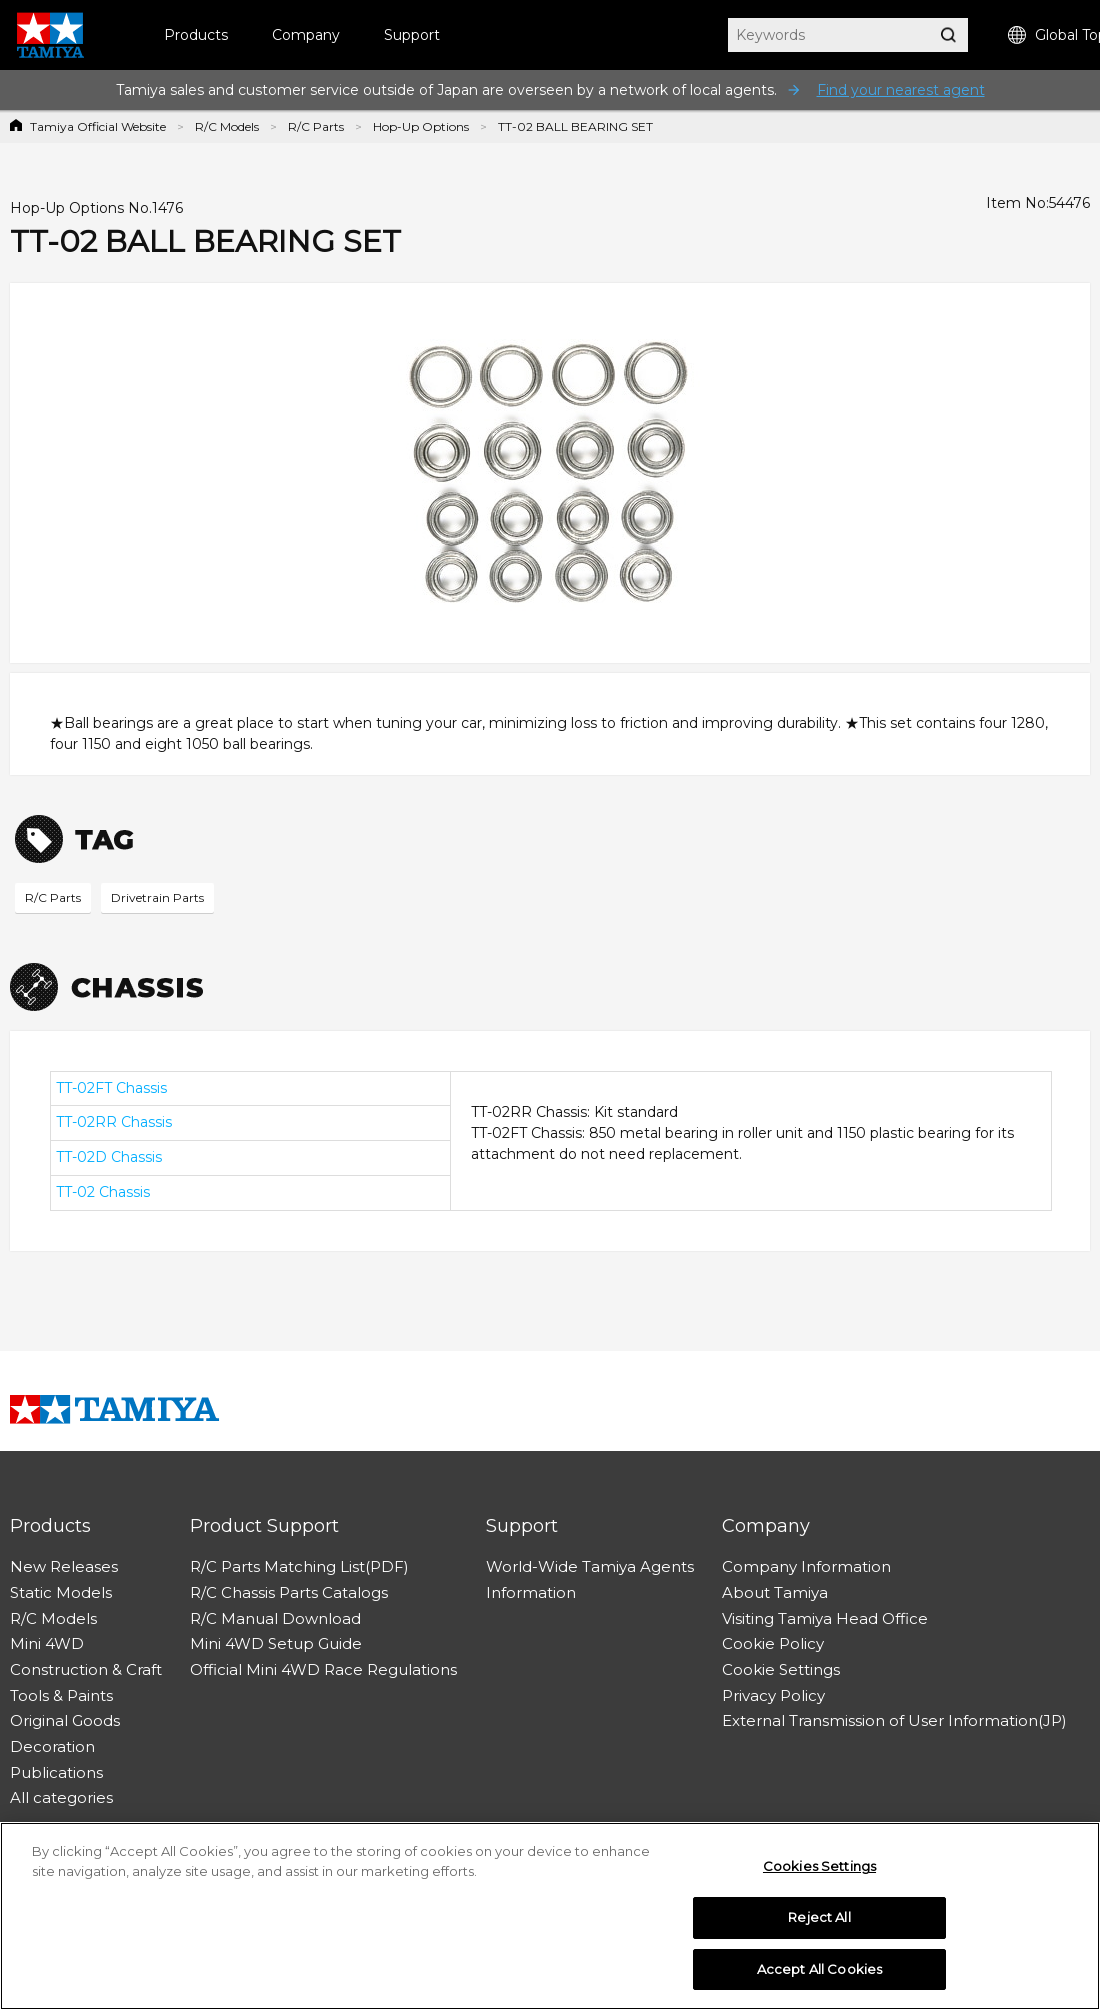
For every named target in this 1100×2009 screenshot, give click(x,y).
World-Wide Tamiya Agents (590, 1566)
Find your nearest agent (901, 90)
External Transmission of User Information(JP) (894, 1720)
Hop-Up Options (421, 126)
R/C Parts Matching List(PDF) (299, 1566)
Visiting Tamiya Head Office (825, 1618)
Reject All (819, 1922)
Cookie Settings (781, 1669)
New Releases (64, 1566)
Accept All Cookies (819, 1974)
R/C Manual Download (275, 1618)
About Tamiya (775, 1592)
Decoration (52, 1746)
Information (531, 1592)
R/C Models (227, 126)
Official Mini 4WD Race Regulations (323, 1669)
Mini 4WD (47, 1643)
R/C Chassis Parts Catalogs (289, 1592)
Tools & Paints (61, 1695)
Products (196, 35)
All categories (61, 1797)
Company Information (806, 1566)
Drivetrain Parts (157, 897)
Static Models (61, 1592)
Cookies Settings (819, 1871)
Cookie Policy (773, 1643)
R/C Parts (316, 126)
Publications (56, 1772)
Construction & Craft (86, 1669)
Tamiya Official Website (98, 126)
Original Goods (65, 1720)
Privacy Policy (773, 1695)
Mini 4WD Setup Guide (276, 1643)
